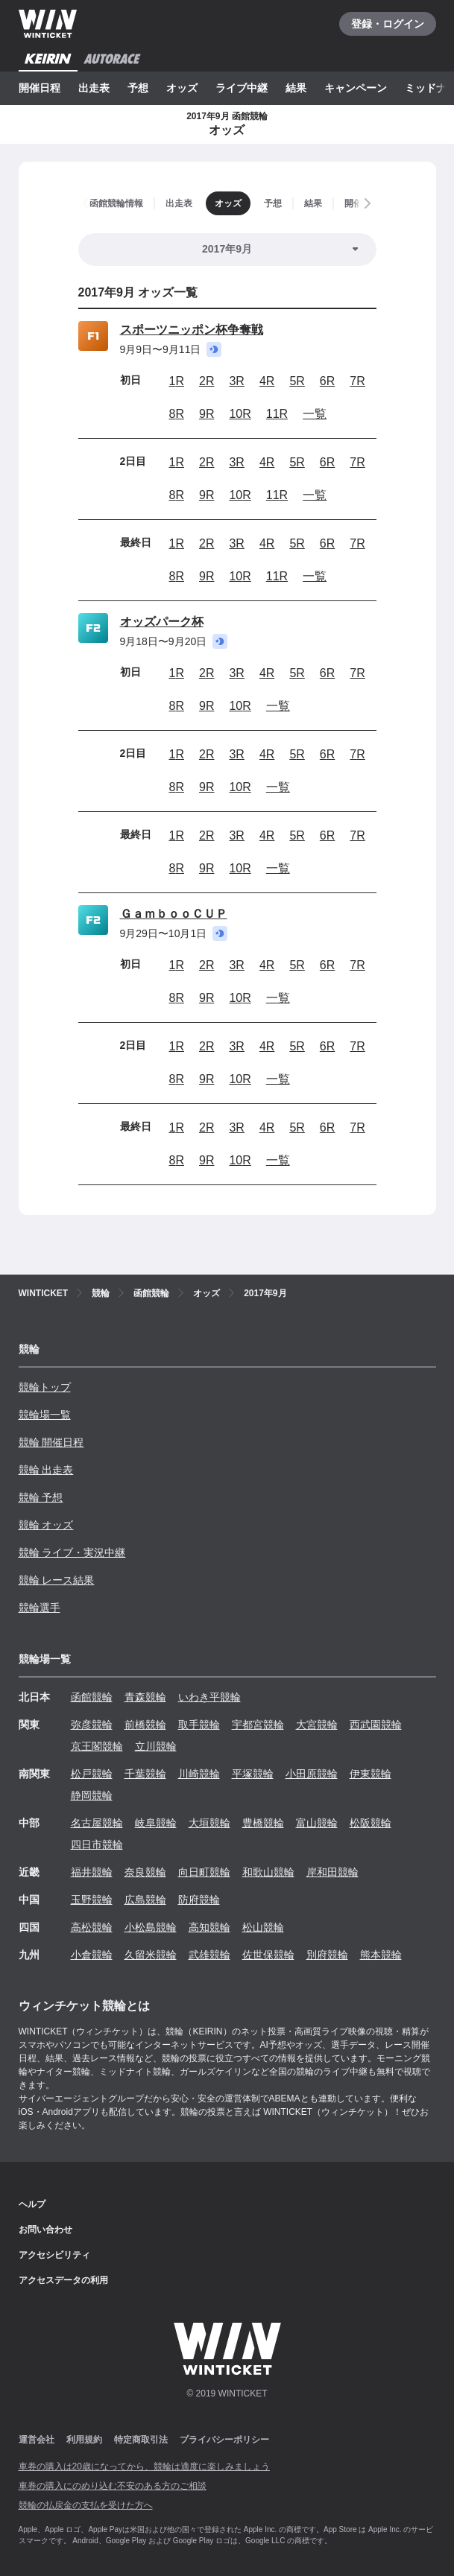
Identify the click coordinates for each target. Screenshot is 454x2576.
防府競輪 (199, 1900)
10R (239, 413)
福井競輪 (92, 1872)
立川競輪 (156, 1746)
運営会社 (36, 2439)
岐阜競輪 (156, 1823)
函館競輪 (92, 1697)
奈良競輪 (145, 1872)
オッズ (182, 88)
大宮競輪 (317, 1724)
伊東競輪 (370, 1774)
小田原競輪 (312, 1774)
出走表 (94, 88)
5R (296, 381)
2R (206, 381)
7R (357, 381)
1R (176, 381)
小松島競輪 (150, 1927)
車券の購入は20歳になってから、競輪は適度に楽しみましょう (144, 2466)
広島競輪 (145, 1900)
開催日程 (39, 88)
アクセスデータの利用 (63, 2280)
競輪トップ (45, 1387)
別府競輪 (327, 1955)
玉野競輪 (92, 1900)
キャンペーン (355, 88)
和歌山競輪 (268, 1872)
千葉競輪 (145, 1774)
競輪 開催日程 (51, 1442)
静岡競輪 (92, 1795)
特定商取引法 (141, 2439)
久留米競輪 (150, 1955)
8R (176, 413)
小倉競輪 (92, 1955)
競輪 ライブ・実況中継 (72, 1552)
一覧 (315, 413)
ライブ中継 (241, 88)
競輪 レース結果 (57, 1580)
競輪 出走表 (46, 1470)
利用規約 (84, 2439)
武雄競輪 (209, 1955)
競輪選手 (39, 1608)
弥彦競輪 (92, 1724)
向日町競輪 (204, 1872)
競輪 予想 (41, 1497)
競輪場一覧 (45, 1415)
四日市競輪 (97, 1844)
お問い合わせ (45, 2229)
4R (266, 381)
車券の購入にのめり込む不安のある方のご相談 (112, 2486)
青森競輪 (145, 1697)
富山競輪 (317, 1823)
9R (206, 413)
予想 (137, 88)
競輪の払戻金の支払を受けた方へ (86, 2505)
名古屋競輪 (97, 1823)
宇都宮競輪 (258, 1724)
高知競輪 (209, 1927)
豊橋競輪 (263, 1823)
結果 (296, 88)
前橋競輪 (145, 1724)
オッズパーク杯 (162, 621)
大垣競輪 (209, 1823)
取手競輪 (199, 1724)
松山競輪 (263, 1927)
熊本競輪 (381, 1955)
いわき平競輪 (209, 1697)
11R (277, 413)
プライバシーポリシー (224, 2439)
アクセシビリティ (54, 2255)
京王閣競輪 (97, 1746)
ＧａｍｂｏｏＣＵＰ (173, 913)
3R (236, 381)
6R (327, 381)
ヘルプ (32, 2204)
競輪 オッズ (46, 1525)
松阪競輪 (370, 1823)
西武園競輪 (376, 1724)
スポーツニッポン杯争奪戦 (191, 329)
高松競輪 (92, 1927)
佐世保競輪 (268, 1955)
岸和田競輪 (332, 1872)
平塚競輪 (253, 1774)
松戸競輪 (92, 1774)
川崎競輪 (199, 1774)
